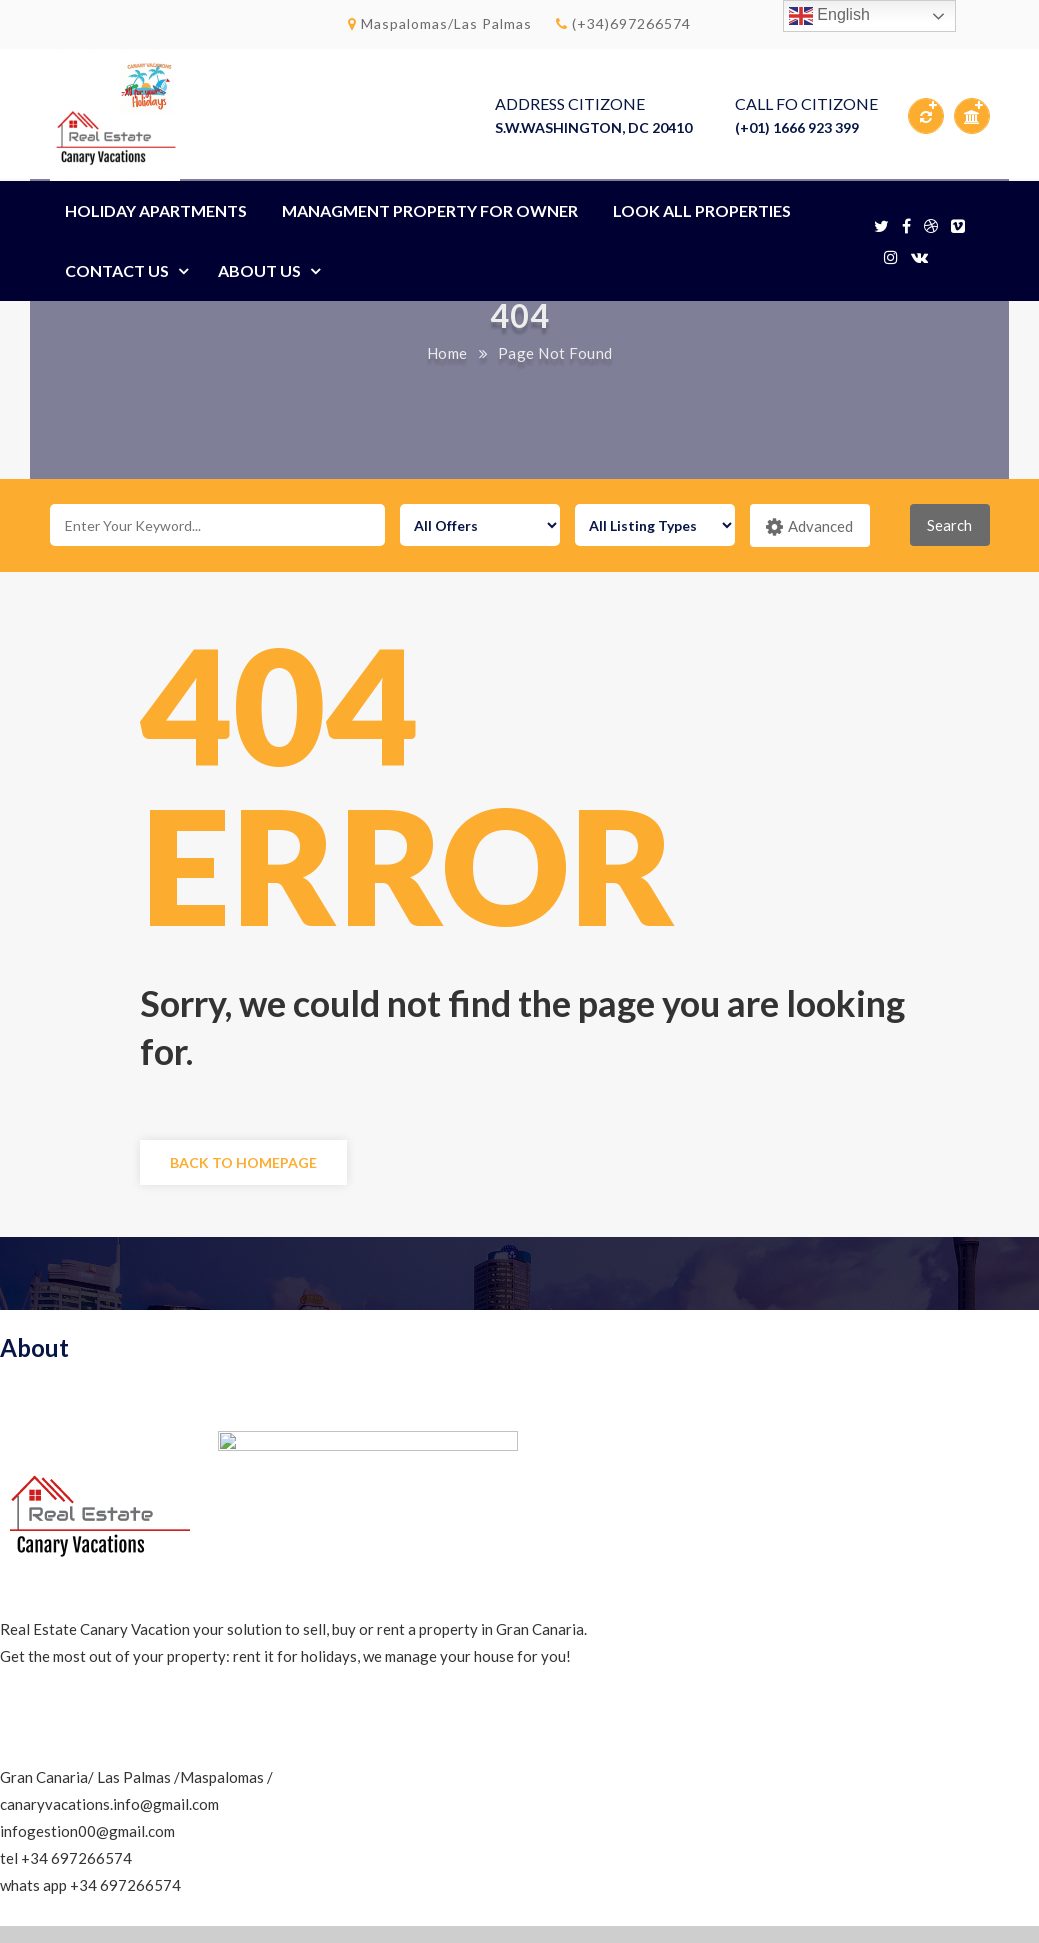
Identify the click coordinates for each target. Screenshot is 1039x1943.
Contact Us (117, 270)
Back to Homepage (243, 1162)
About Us (259, 270)
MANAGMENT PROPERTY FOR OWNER (430, 210)
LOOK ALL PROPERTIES (702, 210)
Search (949, 525)
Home (447, 353)
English (829, 16)
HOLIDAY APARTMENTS (156, 210)
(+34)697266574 (623, 23)
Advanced (809, 527)
